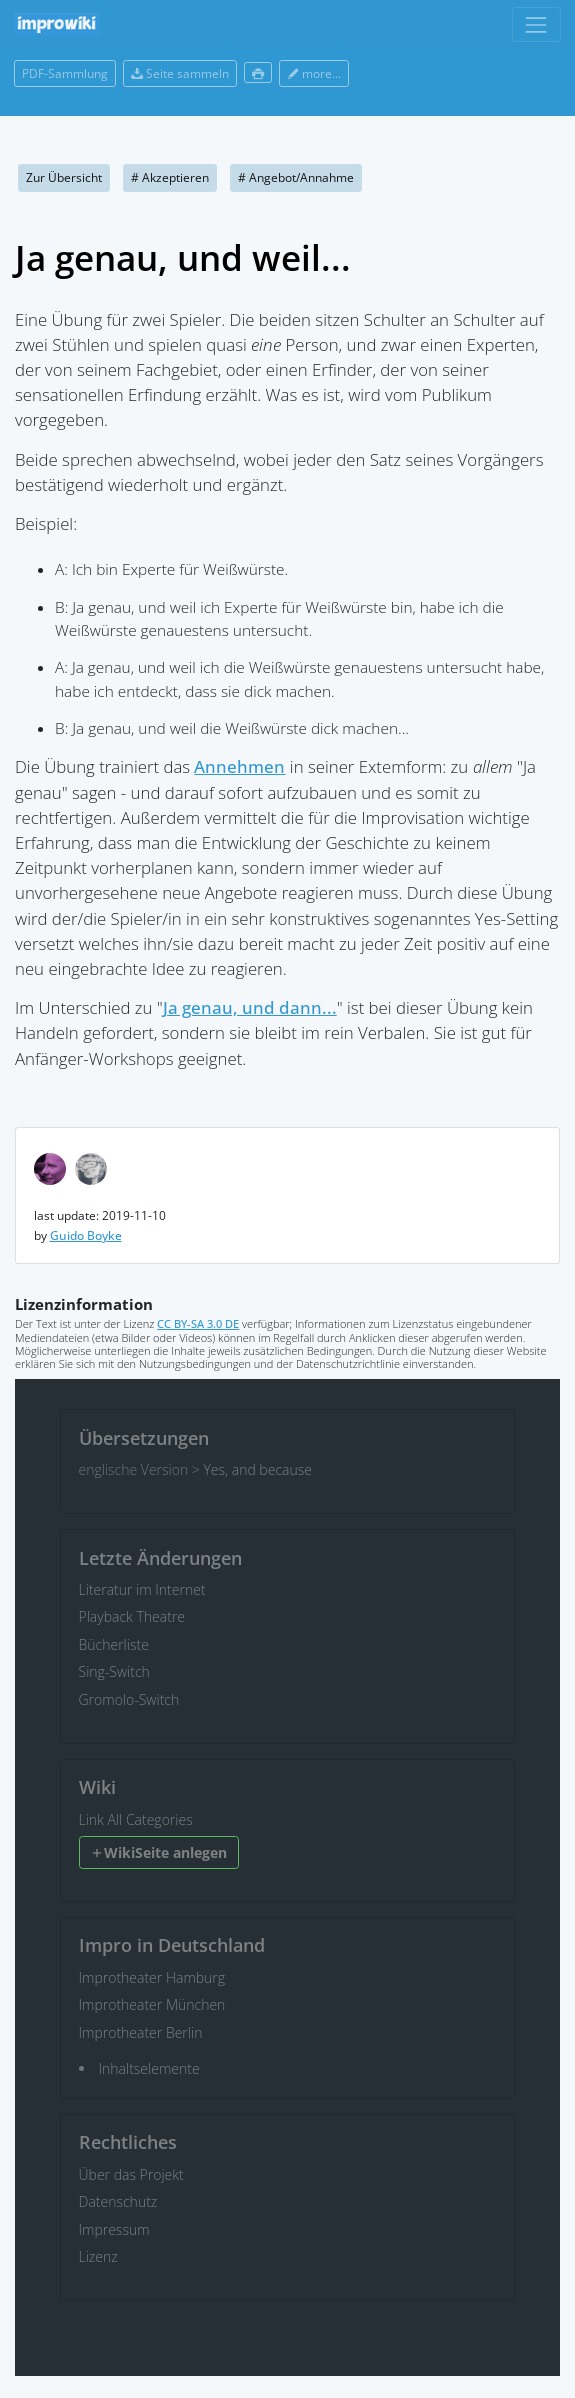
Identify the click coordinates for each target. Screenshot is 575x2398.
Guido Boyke (86, 1235)
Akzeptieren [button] (170, 177)
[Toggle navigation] (536, 24)
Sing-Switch (114, 1671)
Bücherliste (114, 1644)
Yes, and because (257, 1469)
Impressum (114, 2229)
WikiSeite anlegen (158, 1852)
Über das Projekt (131, 2174)
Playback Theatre (132, 1616)
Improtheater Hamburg (152, 1977)
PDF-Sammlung (65, 73)
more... (314, 73)
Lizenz (98, 2256)
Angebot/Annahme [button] (296, 177)
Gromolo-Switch (129, 1699)
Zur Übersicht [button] (64, 177)
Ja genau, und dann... (250, 1007)
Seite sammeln (180, 73)
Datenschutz (118, 2201)
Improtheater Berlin (141, 2032)
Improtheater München (152, 2004)
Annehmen (239, 766)
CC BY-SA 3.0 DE (198, 1323)
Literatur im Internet (142, 1589)
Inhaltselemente (149, 2068)
